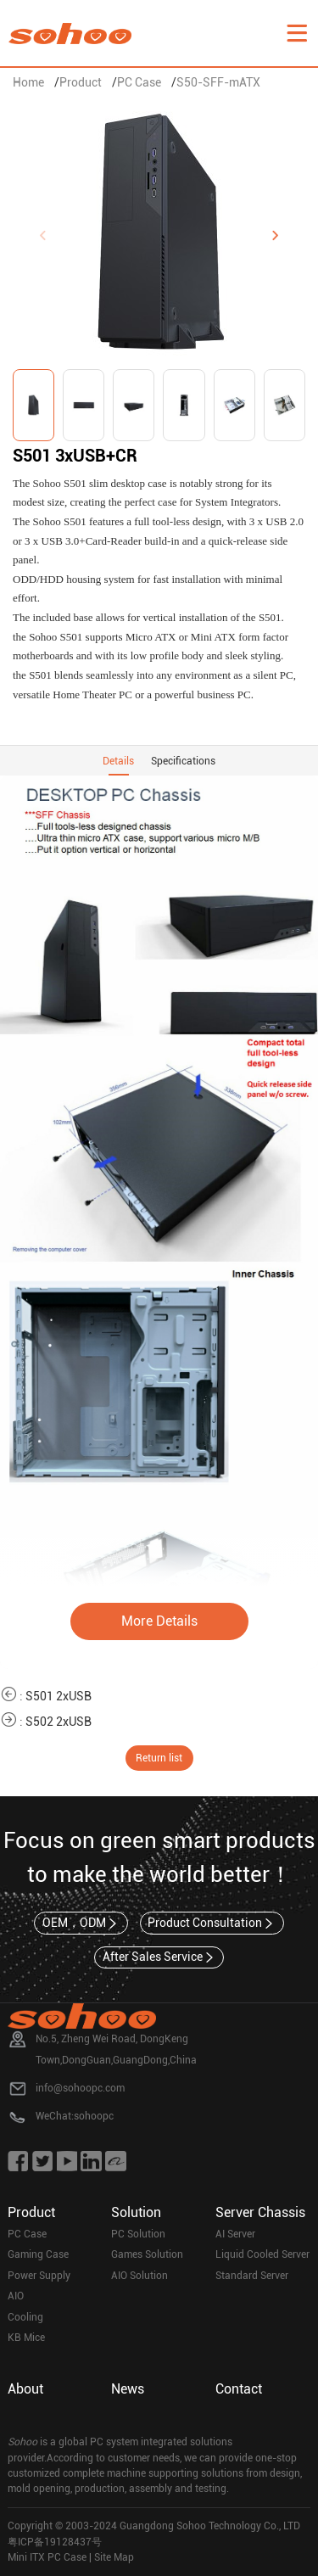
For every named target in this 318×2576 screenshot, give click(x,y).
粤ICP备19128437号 (55, 2542)
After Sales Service (159, 1957)
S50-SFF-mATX (218, 82)
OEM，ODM (81, 1923)
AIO (16, 2296)
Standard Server (251, 2276)
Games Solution (147, 2254)
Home (28, 82)
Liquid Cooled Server (262, 2254)
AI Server (235, 2234)
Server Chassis (260, 2212)
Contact (238, 2389)
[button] (275, 236)
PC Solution (138, 2234)
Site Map (114, 2557)
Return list (159, 1758)
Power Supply (39, 2276)
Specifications (183, 761)
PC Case (139, 82)
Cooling (25, 2317)
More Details (159, 1621)
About (25, 2389)
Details (118, 761)
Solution (136, 2212)
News (127, 2389)
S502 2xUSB (58, 1721)
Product (80, 82)
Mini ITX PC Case (47, 2557)
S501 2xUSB (58, 1696)
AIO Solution (139, 2276)
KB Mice (26, 2338)
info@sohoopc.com (80, 2088)
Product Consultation (212, 1923)
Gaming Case (38, 2254)
